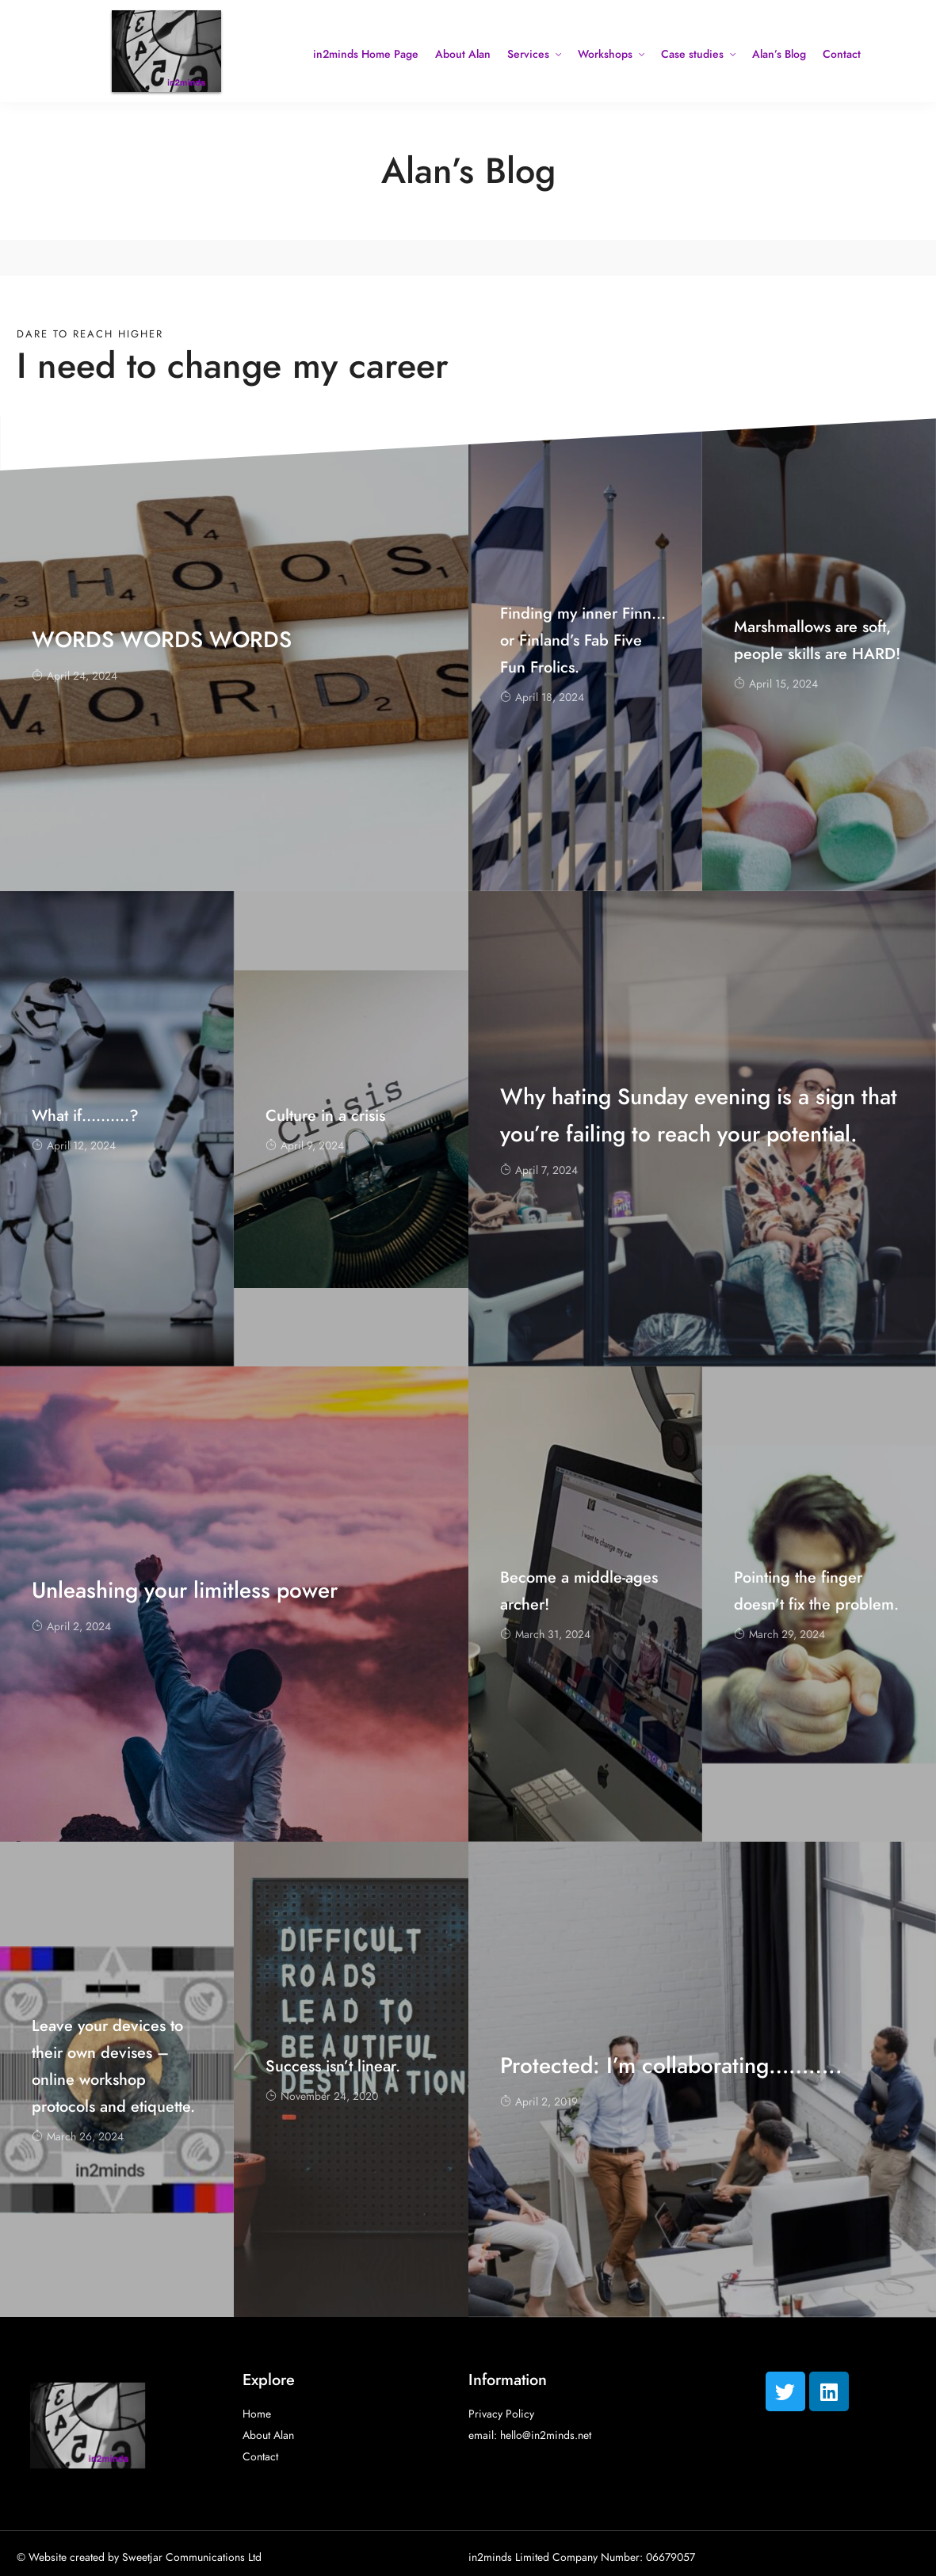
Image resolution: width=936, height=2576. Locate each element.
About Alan (463, 54)
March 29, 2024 (779, 1634)
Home (257, 2414)
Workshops (605, 54)
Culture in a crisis (325, 1115)
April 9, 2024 (305, 1145)
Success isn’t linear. (333, 2066)
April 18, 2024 (542, 697)
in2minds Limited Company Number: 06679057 (581, 2557)
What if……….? (85, 1115)
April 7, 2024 (539, 1170)
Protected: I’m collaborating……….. (671, 2065)
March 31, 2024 (545, 1634)
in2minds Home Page (365, 54)
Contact (842, 54)
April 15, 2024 (776, 684)
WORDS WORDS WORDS (162, 639)
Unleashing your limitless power (185, 1590)
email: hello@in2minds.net (529, 2435)
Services (528, 54)
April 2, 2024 (71, 1626)
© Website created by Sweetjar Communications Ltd (139, 2557)
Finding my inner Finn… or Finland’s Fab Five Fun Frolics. (583, 640)
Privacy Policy (501, 2414)
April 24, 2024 (74, 676)
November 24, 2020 (322, 2096)
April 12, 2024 (74, 1145)
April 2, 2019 (539, 2101)
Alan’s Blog (779, 54)
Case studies (692, 54)
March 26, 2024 (78, 2136)
